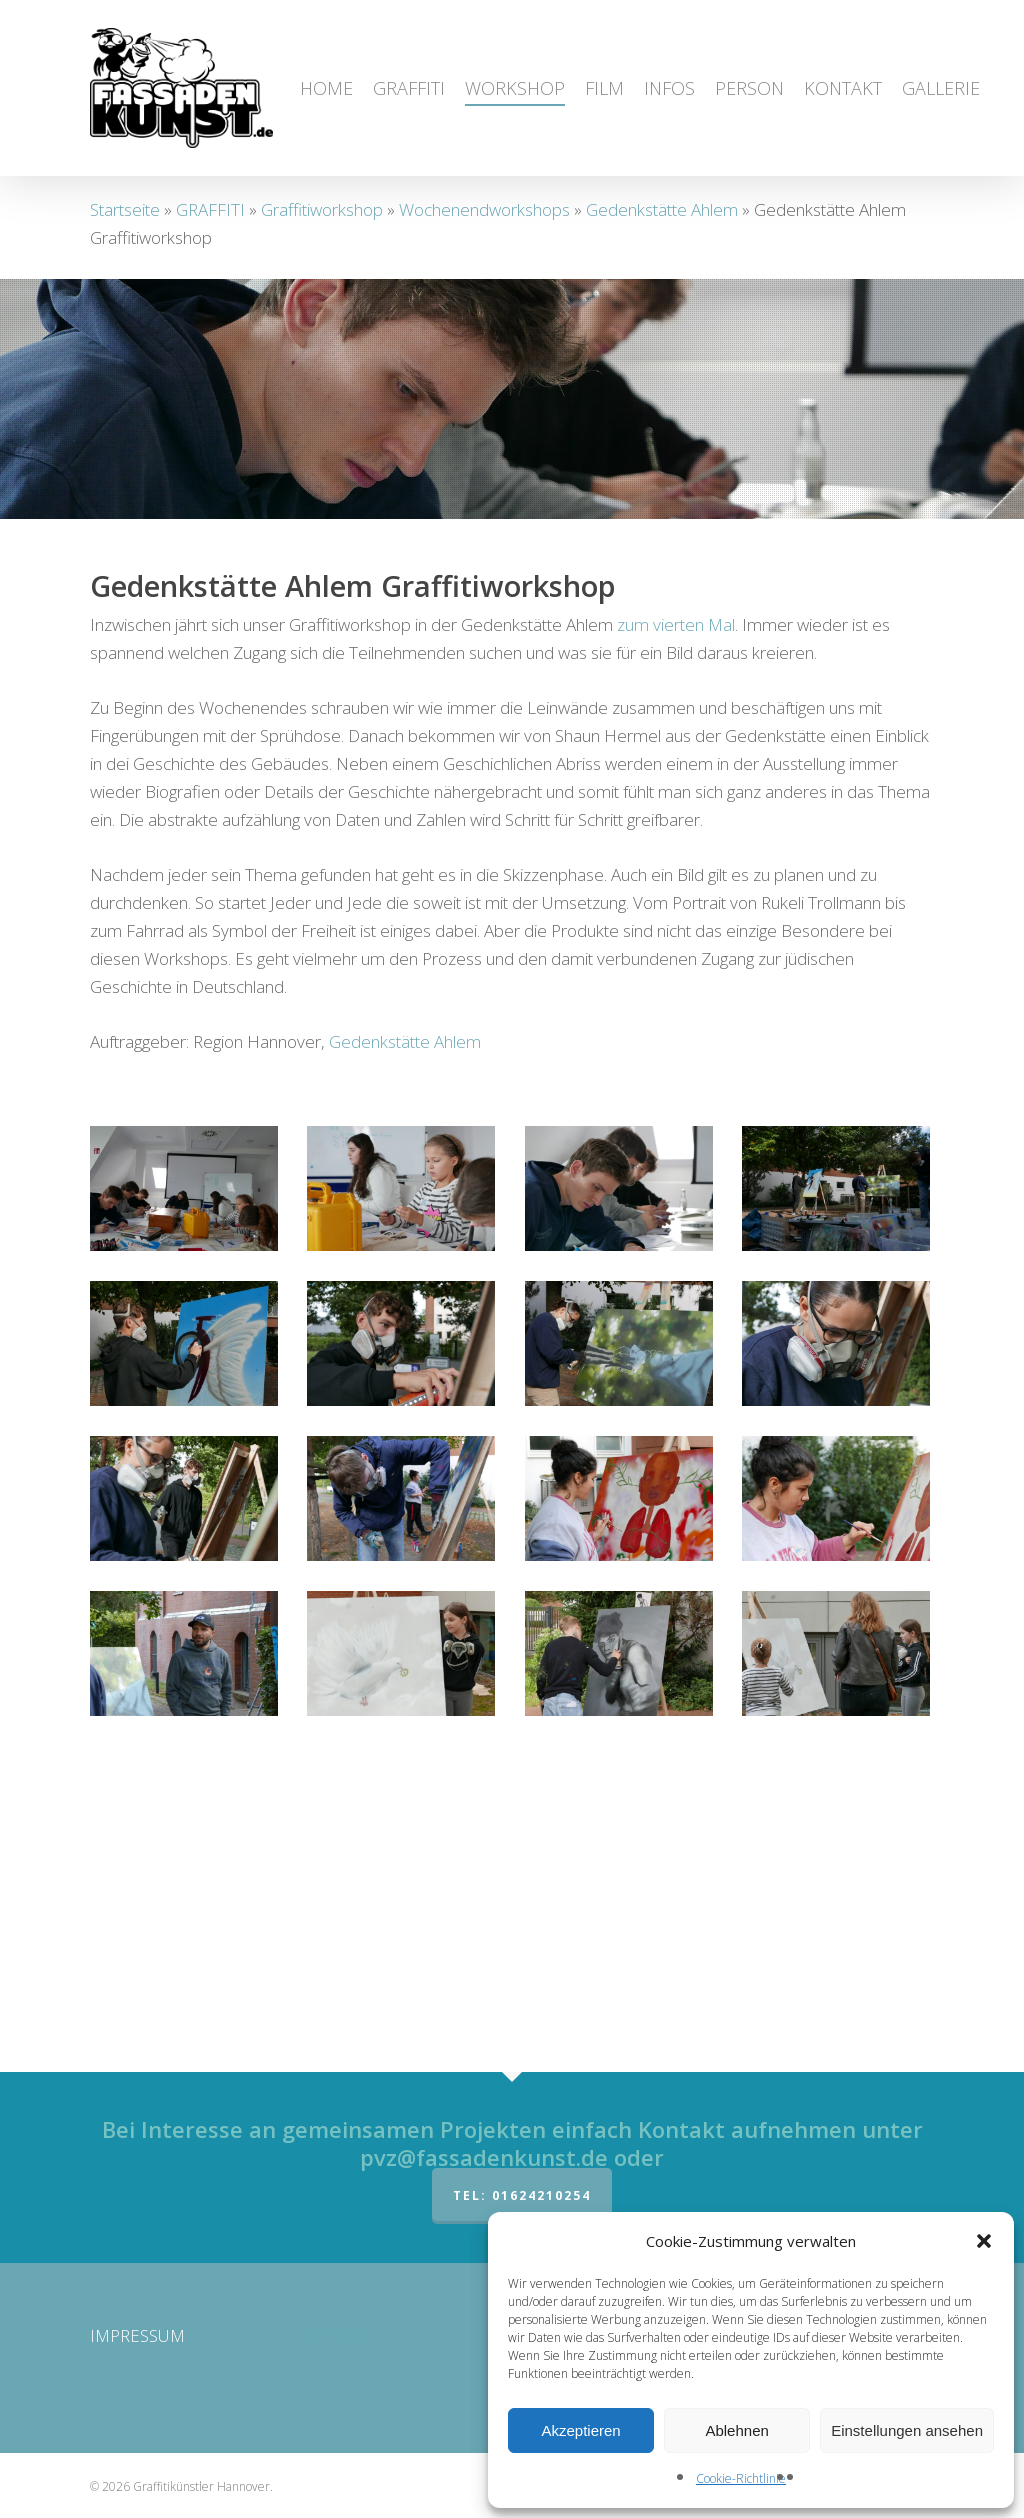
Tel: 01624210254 (522, 2195)
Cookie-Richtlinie (741, 2478)
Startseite (125, 209)
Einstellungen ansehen (907, 2430)
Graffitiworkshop (322, 209)
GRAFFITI (210, 209)
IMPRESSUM (137, 2335)
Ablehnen (736, 2430)
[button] (984, 2241)
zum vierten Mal (676, 925)
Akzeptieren (580, 2430)
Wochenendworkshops (484, 209)
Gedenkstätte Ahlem (662, 209)
